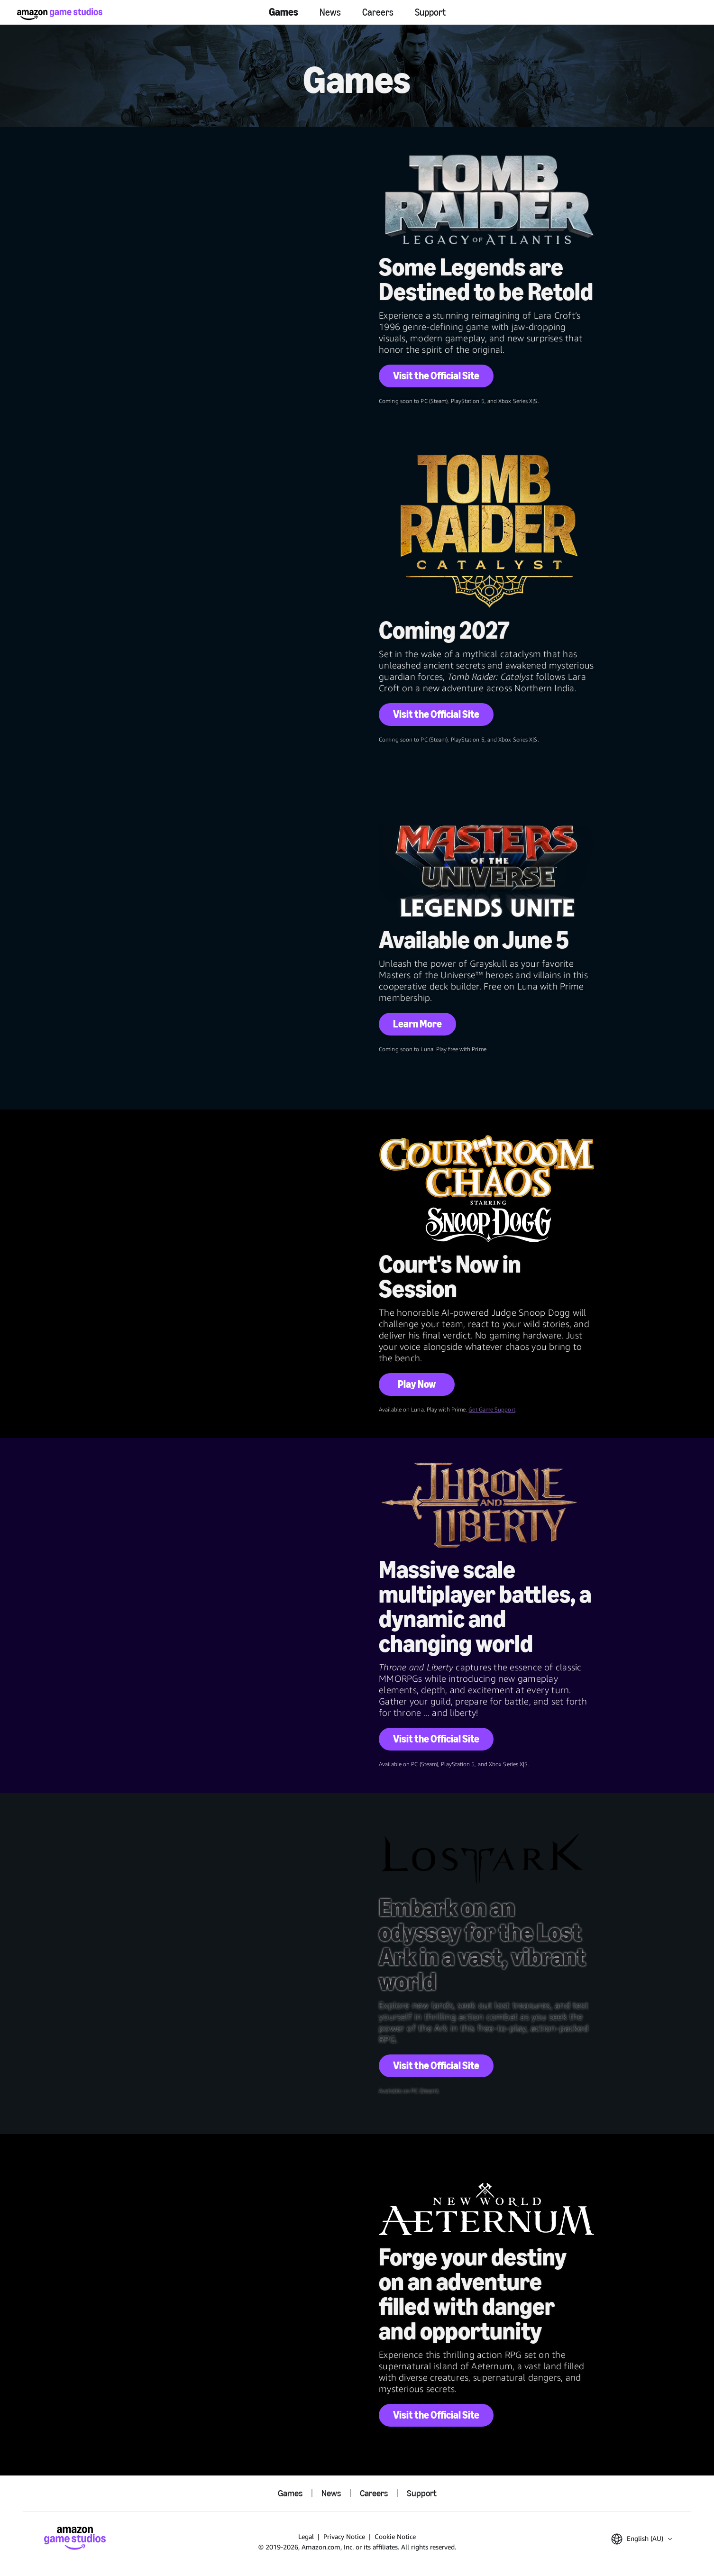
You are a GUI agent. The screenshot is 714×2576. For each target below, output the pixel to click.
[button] (641, 2539)
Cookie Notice (395, 2536)
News (330, 12)
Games (283, 12)
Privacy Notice (344, 2536)
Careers (378, 12)
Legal (306, 2536)
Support (430, 12)
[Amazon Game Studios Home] (59, 14)
